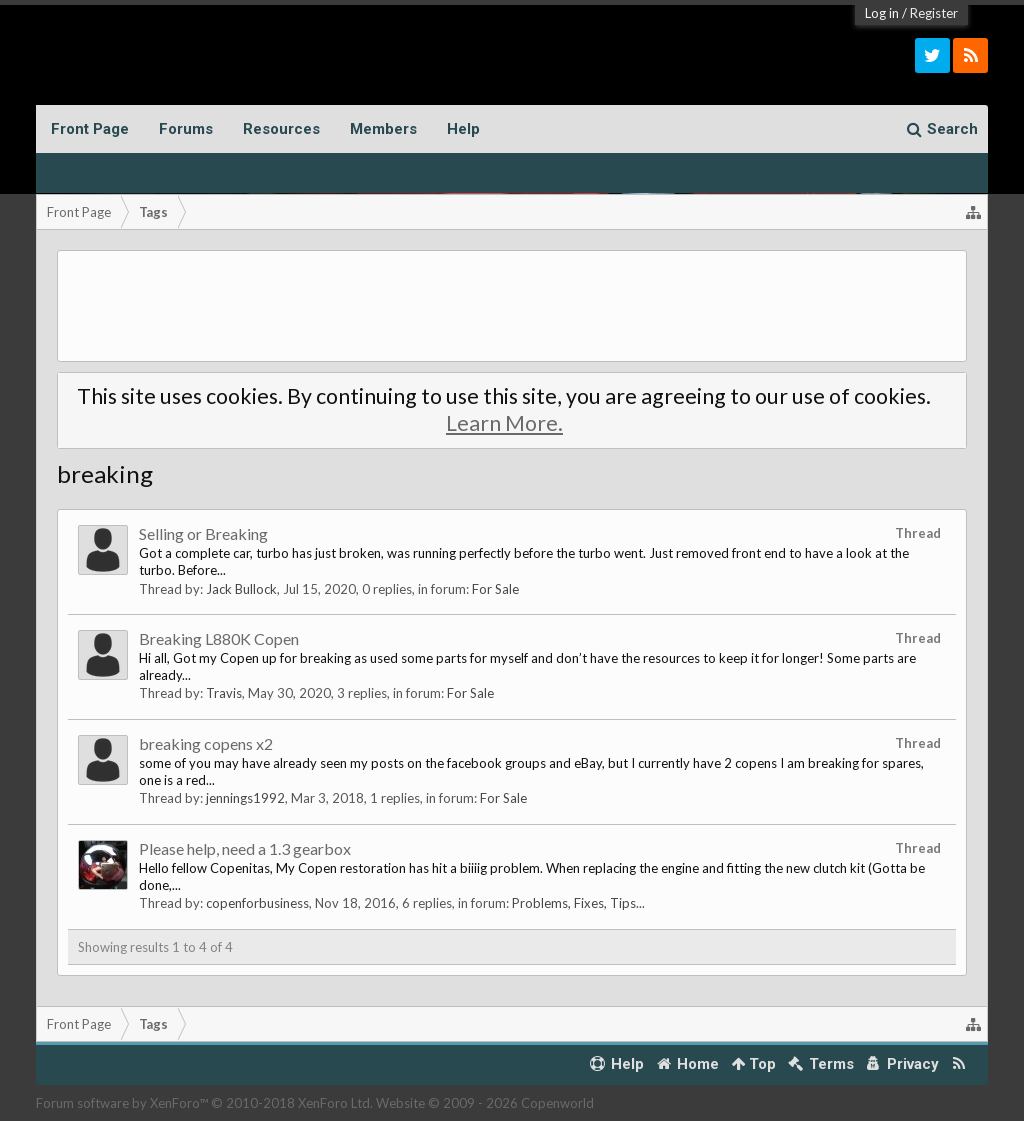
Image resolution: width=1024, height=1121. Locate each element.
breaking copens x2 (206, 743)
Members (383, 129)
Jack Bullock (241, 589)
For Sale (495, 589)
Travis (224, 693)
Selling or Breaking (203, 533)
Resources (281, 129)
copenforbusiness (257, 903)
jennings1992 (245, 798)
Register (934, 13)
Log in (882, 13)
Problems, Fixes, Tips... (578, 903)
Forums (186, 129)
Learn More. (504, 423)
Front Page (90, 129)
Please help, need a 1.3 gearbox (245, 848)
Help (463, 129)
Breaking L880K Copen (219, 638)
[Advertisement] (512, 306)
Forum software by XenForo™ (204, 1103)
